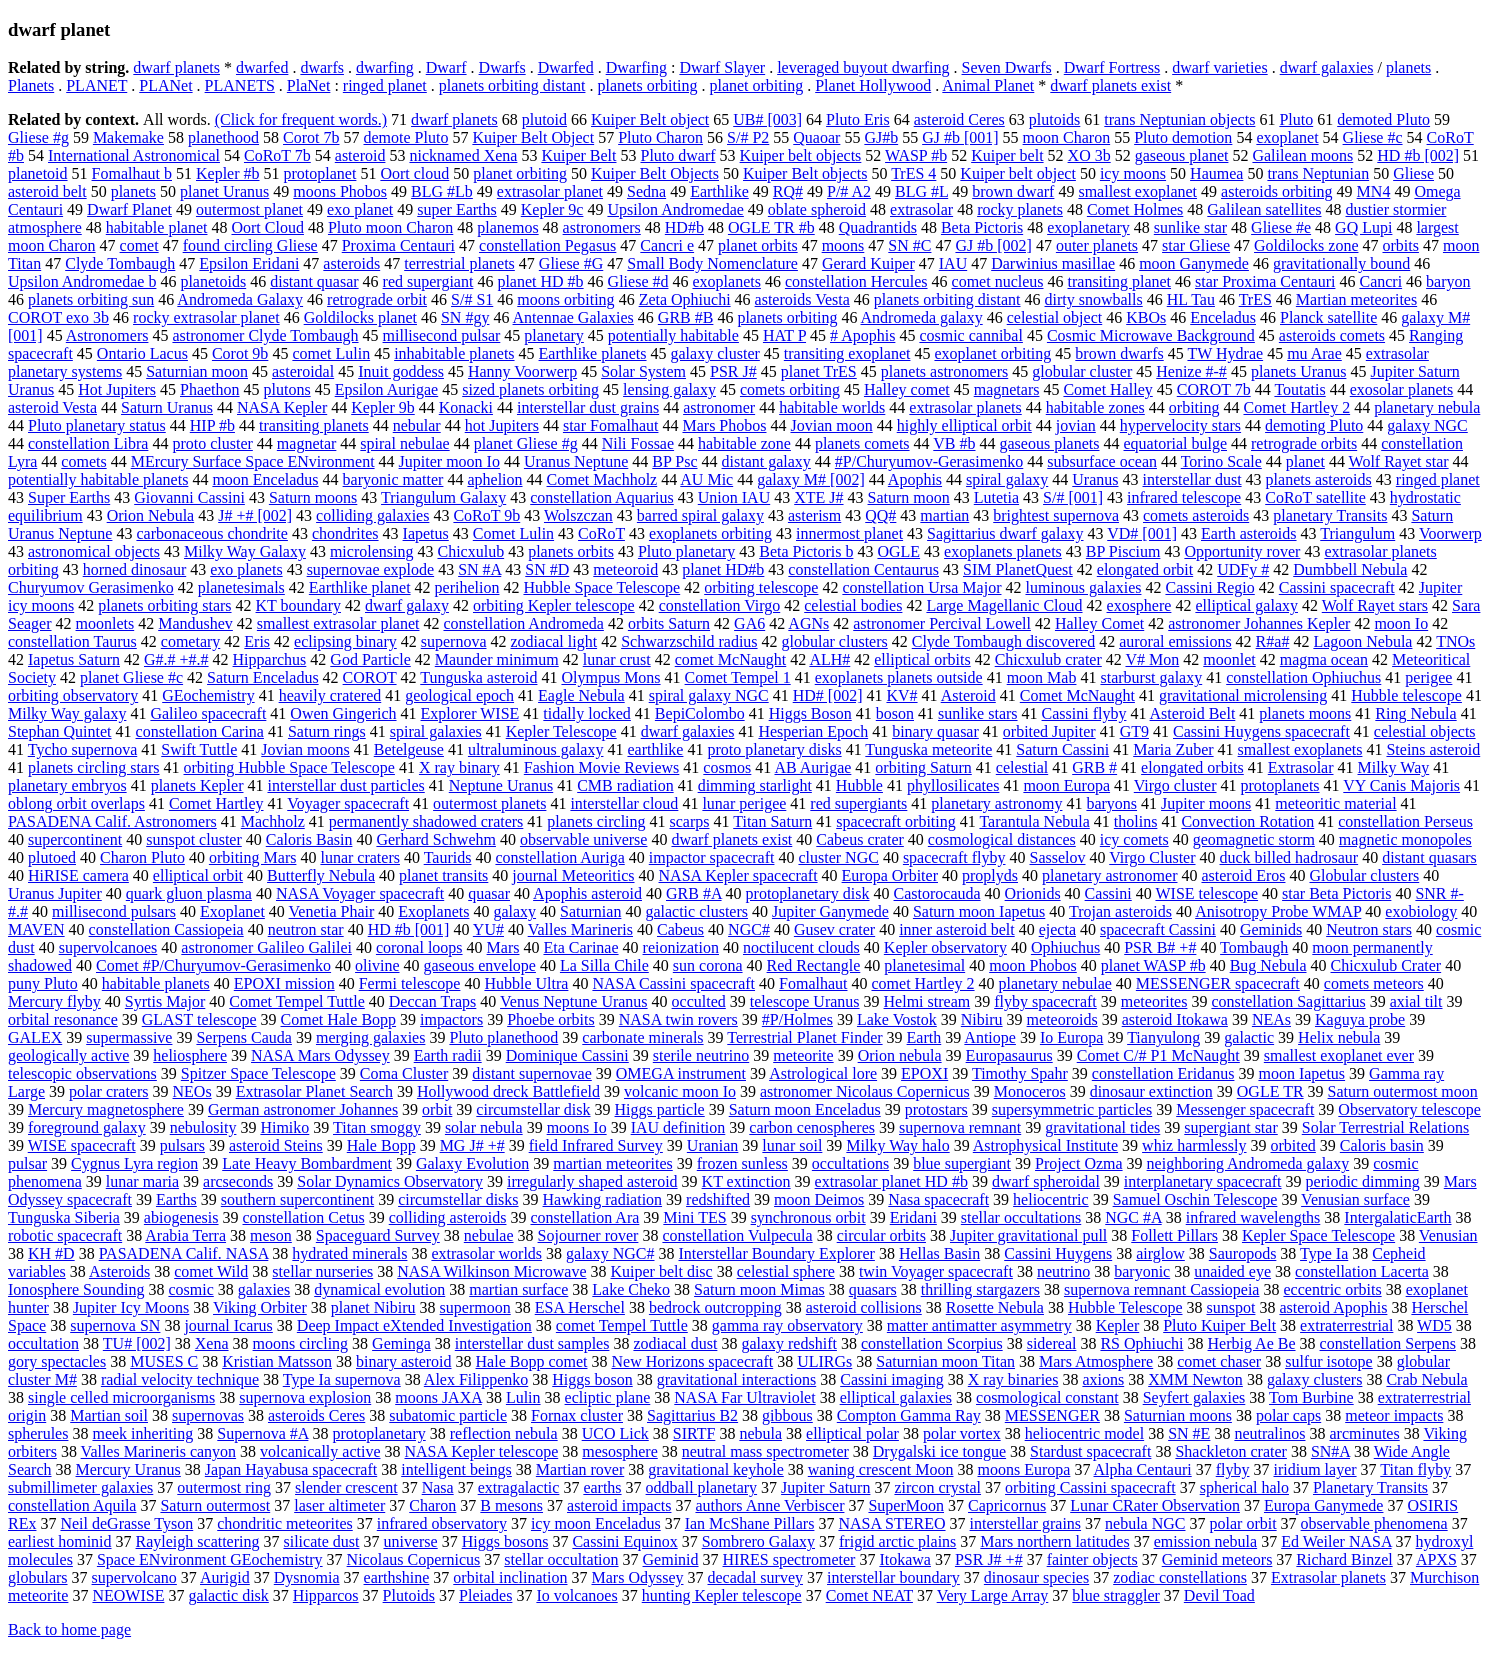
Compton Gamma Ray (909, 1415)
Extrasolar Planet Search (314, 1091)
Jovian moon (831, 425)
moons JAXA (438, 1397)
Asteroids (119, 1271)
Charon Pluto (142, 857)
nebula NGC (1145, 1523)
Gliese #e (1281, 227)
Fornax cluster (577, 1415)
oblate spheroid (817, 209)
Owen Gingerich (343, 713)
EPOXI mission (284, 983)
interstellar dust (1192, 479)
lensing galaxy (669, 389)
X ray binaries (1013, 1379)
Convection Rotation (1247, 821)
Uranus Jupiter (55, 893)
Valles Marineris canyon (159, 1451)
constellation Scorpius (932, 1343)
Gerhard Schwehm (436, 839)
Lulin (523, 1397)
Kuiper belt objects (801, 155)
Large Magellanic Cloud (1004, 605)
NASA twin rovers (678, 1019)
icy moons (1133, 173)
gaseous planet (1182, 155)
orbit (437, 1109)
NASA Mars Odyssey (320, 1055)
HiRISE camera (78, 875)
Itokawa (905, 1559)
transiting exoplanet (847, 353)
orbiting (1194, 407)
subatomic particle (448, 1415)
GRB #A (694, 893)
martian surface (518, 1289)
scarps (690, 821)
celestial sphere (786, 1271)
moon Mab (1042, 677)
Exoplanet (232, 911)
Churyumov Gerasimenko (91, 587)
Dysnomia (307, 1577)
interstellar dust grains (588, 407)
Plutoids (409, 1595)
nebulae (489, 1235)
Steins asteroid (1433, 749)
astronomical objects (94, 551)
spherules (38, 1433)
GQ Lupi (1363, 227)
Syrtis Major (165, 1001)
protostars (936, 1109)
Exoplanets (433, 911)
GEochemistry (208, 695)
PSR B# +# (1160, 947)
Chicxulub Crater (1386, 965)
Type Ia (1324, 1253)
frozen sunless (742, 1163)
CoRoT (601, 533)
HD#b (684, 227)
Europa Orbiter (890, 875)
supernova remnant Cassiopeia (1162, 1289)
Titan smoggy (377, 1127)
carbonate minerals (642, 1037)
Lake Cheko (631, 1289)
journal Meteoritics (573, 875)
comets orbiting (790, 389)
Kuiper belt (1007, 155)
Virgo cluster (1175, 785)
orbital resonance (63, 1019)
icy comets (1134, 839)
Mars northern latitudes (1054, 1541)
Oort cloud (414, 173)
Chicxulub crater (1048, 659)
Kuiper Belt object (650, 119)
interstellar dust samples (532, 1343)
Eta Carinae (580, 947)
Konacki (466, 407)
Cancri (1380, 281)
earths (602, 1487)
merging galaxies (370, 1037)
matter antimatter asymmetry (979, 1325)
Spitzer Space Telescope (258, 1073)
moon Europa (1066, 785)
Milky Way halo (897, 1145)
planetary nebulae (1055, 983)
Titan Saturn (772, 821)
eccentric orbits (1332, 1289)
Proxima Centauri (398, 245)
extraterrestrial (1346, 1325)
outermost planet (249, 209)
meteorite (803, 1055)
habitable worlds (832, 407)
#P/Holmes (797, 1019)
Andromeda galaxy (922, 317)
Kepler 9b (383, 407)
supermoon (475, 1307)
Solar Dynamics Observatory (390, 1181)
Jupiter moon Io (449, 461)
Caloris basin (1382, 1145)
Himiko (284, 1127)
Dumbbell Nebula (1350, 569)
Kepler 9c (552, 209)
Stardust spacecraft (1090, 1451)
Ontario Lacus (142, 353)
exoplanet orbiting (992, 353)
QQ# (880, 515)
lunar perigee (744, 803)
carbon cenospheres (812, 1127)
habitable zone (744, 443)
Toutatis (1299, 389)
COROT (370, 677)
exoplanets (726, 281)
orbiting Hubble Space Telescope (289, 767)
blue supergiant (962, 1163)
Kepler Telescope (561, 731)
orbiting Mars (253, 857)
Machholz (273, 821)
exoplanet (1287, 137)
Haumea (1216, 173)
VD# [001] (1142, 533)
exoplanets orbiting (710, 533)
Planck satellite (1328, 317)
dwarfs (322, 67)
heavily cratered (330, 695)
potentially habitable (673, 335)
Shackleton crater (1231, 1451)
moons (843, 245)
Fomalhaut (813, 983)
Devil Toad (1219, 1595)
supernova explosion (305, 1397)
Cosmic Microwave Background (1151, 335)
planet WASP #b (1153, 965)
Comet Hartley (216, 803)
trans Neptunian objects (1179, 119)
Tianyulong (1163, 1037)
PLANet (165, 85)
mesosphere (620, 1451)
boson (895, 713)
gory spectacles (57, 1361)
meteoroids (1062, 1019)
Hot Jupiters (117, 389)
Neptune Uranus (501, 785)
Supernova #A (262, 1433)
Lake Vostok (897, 1019)
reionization (681, 947)
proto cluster (212, 443)
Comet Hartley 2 (1296, 407)
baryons (1111, 803)
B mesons (511, 1505)
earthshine (397, 1577)
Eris (257, 641)
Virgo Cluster (1152, 857)
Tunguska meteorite (928, 749)
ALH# (829, 659)
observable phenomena (1374, 1523)
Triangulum (1357, 533)
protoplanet (320, 173)
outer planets (1097, 245)
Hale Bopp (381, 1145)
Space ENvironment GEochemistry (210, 1559)
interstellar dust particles (345, 785)
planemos (507, 227)
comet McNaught (731, 659)
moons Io (577, 1127)
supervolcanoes (108, 947)
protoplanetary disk (808, 893)
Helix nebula (1339, 1037)
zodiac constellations (1180, 1577)
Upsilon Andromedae (675, 209)
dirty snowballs (1094, 299)
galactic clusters (696, 911)
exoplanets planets (1003, 551)
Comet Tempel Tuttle (296, 1001)
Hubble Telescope (1125, 1307)
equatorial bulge (1176, 443)
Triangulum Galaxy (443, 497)
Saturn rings (327, 731)
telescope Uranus (805, 1001)
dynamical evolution (379, 1289)
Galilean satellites (1264, 209)
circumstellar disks (458, 1199)
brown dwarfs (1119, 353)
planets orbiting (647, 85)
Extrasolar (1301, 767)
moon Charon (1067, 137)
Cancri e (667, 245)
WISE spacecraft (82, 1145)
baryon (1448, 281)
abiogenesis (181, 1217)
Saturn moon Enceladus (805, 1109)
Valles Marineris (580, 929)
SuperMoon (906, 1505)
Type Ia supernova (342, 1379)
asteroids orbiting (1277, 191)
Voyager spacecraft (348, 803)
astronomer (719, 407)
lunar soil (792, 1145)
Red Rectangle (814, 965)
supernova (454, 641)
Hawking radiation (603, 1199)
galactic (1249, 1037)
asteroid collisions (864, 1307)
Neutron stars (1369, 929)
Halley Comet (1099, 623)
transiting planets (314, 425)
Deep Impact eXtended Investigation (414, 1325)
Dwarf (446, 67)
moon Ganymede (1194, 263)
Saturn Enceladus (263, 677)
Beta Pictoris (982, 227)
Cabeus (680, 929)
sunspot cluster (194, 839)
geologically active (68, 1055)
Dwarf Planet (129, 209)
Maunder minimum (497, 659)
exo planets (246, 569)
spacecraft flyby (954, 857)
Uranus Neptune (576, 461)
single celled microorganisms (121, 1397)
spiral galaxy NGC (709, 695)
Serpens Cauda (244, 1037)
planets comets (862, 443)
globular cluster (1082, 371)
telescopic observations (82, 1073)
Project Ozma (1079, 1163)
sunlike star (1190, 227)
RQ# (788, 191)
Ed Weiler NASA (1336, 1541)
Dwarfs (502, 67)
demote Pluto (406, 137)
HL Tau (1191, 299)
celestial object (1055, 317)
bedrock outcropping (715, 1307)
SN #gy (465, 317)
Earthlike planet (360, 587)
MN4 (1374, 191)
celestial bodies (853, 605)
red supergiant (428, 281)
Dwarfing (636, 67)
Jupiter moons (1206, 803)
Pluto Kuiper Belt (1219, 1325)
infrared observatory (442, 1523)
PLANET (96, 85)
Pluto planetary (686, 551)
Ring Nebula (1415, 713)
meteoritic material (1335, 803)
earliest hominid (60, 1541)
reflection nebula (504, 1433)
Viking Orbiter (260, 1307)
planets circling (596, 821)
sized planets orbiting (530, 389)
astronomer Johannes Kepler (1259, 623)
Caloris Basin (309, 839)
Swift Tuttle (199, 749)
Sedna (646, 191)
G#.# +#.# (176, 659)
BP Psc (674, 461)
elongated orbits (1192, 767)
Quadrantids (878, 227)
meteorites (1154, 1001)
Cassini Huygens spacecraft (1261, 731)
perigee (1428, 677)
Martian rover (580, 1469)
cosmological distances (1002, 839)
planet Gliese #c (131, 677)
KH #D (51, 1253)
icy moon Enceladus (596, 1523)
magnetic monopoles (1405, 839)
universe (410, 1541)
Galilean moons (1302, 155)
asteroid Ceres (959, 119)
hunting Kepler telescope (722, 1595)
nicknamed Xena (463, 155)
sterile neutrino (701, 1055)
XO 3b (1089, 155)
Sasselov (1058, 857)
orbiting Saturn (923, 767)
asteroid (360, 155)
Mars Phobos (724, 425)
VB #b (954, 443)
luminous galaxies (1083, 587)
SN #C (909, 245)
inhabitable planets (454, 353)
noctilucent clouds (801, 947)
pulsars (182, 1145)
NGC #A (1133, 1217)
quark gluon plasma (189, 893)
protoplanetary (378, 1433)
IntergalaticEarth (1397, 1217)
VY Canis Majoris (1401, 785)
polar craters (109, 1091)
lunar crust (617, 659)
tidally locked (587, 713)
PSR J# (733, 371)
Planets (31, 85)
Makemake (128, 137)
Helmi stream (927, 1001)
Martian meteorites (1356, 299)
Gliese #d (638, 281)
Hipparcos (326, 1595)
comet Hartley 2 (922, 983)
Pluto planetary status (97, 425)
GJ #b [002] (993, 245)
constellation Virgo (720, 605)
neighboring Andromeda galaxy (1248, 1163)
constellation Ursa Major (921, 587)
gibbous (787, 1415)
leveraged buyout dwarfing (863, 67)
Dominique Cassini (567, 1055)
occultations (850, 1163)
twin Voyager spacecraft (936, 1271)
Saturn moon (909, 497)
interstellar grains (1026, 1523)
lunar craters (360, 857)
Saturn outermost (215, 1505)
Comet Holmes (1135, 209)
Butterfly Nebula (321, 875)
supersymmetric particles (1072, 1109)
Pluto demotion (1183, 137)
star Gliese (1196, 245)
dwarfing (385, 67)
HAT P (784, 335)
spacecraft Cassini (1158, 929)
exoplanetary (1088, 227)
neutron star (306, 929)
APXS (1436, 1559)
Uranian (713, 1145)
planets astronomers (945, 371)
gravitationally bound (1341, 263)
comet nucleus (998, 281)
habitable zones (1095, 407)
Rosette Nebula (995, 1307)
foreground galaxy (87, 1127)
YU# (488, 929)
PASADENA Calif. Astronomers (112, 821)
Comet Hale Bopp (339, 1019)
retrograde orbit (377, 299)
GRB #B (686, 317)
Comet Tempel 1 (738, 677)
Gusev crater (834, 929)
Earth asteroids (1249, 533)
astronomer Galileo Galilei (266, 947)
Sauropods (1243, 1253)
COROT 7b (1214, 389)
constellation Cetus (304, 1217)
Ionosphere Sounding (76, 1289)
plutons (287, 389)
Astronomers (107, 335)
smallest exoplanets (1300, 749)
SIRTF (694, 1433)
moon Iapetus (1301, 1073)
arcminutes (1364, 1433)
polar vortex (962, 1433)
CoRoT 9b (486, 515)
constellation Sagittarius (1288, 1001)
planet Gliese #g (526, 443)
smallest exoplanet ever (1339, 1055)
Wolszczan (578, 515)
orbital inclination (510, 1577)
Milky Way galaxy (67, 713)
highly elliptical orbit (964, 425)
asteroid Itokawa (1175, 1019)
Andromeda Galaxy (240, 299)
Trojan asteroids (1120, 911)
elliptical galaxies (896, 1397)
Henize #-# (1191, 371)
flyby (1233, 1469)
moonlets (105, 623)
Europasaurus (1009, 1055)
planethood (223, 137)
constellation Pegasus (547, 245)
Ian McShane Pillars (750, 1523)
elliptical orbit (198, 875)
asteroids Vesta (802, 299)
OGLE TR (1270, 1091)
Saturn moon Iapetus (979, 911)
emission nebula (1206, 1541)
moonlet (1229, 659)
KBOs (1146, 317)
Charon (432, 1505)
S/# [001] (1073, 497)
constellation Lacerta (1362, 1271)
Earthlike (719, 191)
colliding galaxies (372, 515)
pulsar (27, 1163)
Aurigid (225, 1577)
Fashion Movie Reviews (602, 767)
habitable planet (157, 227)
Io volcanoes (576, 1595)
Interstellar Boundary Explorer (777, 1253)
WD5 (1434, 1325)
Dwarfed (566, 67)
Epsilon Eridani (249, 263)
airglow (1160, 1253)
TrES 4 (913, 173)
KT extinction (746, 1181)
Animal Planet (988, 85)
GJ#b (881, 137)
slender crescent (346, 1487)
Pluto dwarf (677, 155)
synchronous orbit (808, 1217)
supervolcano (134, 1577)
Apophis (915, 479)
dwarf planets (176, 67)
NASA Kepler (282, 407)
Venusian (1448, 1235)
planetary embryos (67, 785)
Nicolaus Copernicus (414, 1559)
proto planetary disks (774, 749)
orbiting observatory (73, 695)
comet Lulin (331, 353)
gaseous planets (1050, 443)
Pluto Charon (660, 137)
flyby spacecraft (1045, 1001)
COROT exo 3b (58, 317)
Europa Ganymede (1324, 1505)
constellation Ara (584, 1217)
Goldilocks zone (1306, 245)
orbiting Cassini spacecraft (1090, 1487)
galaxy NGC (1427, 425)
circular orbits (881, 1235)
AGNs (808, 623)
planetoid (38, 173)
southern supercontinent (297, 1199)
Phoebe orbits (551, 1019)
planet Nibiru (373, 1307)
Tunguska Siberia (64, 1217)
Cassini (1108, 893)
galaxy (514, 911)
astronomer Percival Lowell (942, 623)
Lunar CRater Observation (1155, 1505)
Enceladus (1223, 317)
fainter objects (1092, 1559)
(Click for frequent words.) (301, 119)
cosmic (190, 1289)
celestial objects (1425, 731)
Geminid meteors (1217, 1559)
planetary (554, 335)
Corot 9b (240, 353)
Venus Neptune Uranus (574, 1001)
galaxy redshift (789, 1343)
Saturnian (590, 911)
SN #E (1189, 1433)
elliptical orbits (922, 659)
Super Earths (69, 497)
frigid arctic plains (897, 1541)
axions (1103, 1379)
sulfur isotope (1329, 1361)
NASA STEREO (891, 1523)
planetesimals (241, 587)
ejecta (1057, 929)
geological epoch (459, 695)
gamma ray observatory (787, 1325)
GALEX (35, 1037)
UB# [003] (767, 119)
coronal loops (419, 947)
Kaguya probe (1360, 1019)
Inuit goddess (401, 371)
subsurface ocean (1102, 461)
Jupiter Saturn (825, 1487)
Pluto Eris (858, 119)
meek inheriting (142, 1433)
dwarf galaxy (407, 605)
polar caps (1288, 1415)
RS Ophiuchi (1141, 1343)
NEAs (1271, 1019)
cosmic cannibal (971, 335)
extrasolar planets (965, 407)
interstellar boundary (893, 1577)
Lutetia (996, 497)
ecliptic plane (608, 1397)
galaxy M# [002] (811, 479)
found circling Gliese (250, 245)
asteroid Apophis (1333, 1307)
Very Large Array (993, 1595)
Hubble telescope (1406, 695)
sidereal (1052, 1343)
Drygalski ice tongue (939, 1451)
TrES (1255, 299)
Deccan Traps (433, 1001)
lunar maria (142, 1181)
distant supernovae (532, 1073)
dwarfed (262, 67)
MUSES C (164, 1361)
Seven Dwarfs (1007, 67)
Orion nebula (900, 1055)
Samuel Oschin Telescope (1195, 1199)
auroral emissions (1175, 641)
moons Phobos (340, 191)
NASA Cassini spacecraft (673, 983)
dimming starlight (755, 785)
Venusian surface (1355, 1199)
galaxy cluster (715, 353)
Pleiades (485, 1595)
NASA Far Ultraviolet (744, 1397)
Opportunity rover (1242, 551)
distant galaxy (766, 461)
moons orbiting (565, 299)
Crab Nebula (1426, 1379)
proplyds (990, 875)
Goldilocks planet (360, 317)
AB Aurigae (812, 767)
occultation (43, 1343)
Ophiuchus (1065, 947)
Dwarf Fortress (1112, 67)
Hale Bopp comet (532, 1361)
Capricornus (1007, 1505)
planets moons (1305, 713)
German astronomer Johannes (303, 1109)
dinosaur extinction (1151, 1091)
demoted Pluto (1383, 119)
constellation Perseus (1405, 821)
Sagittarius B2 (692, 1415)
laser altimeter (339, 1505)
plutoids (1055, 119)
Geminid (671, 1559)
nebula (760, 1433)
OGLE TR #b (771, 227)
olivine (377, 965)
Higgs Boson (810, 713)
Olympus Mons (610, 677)
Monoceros (1030, 1091)
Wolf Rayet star (1399, 461)
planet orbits (758, 245)
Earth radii (448, 1055)
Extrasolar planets (1328, 1577)
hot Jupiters (502, 425)
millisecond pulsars (114, 911)
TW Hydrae (1225, 353)
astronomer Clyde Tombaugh (265, 335)
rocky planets (1020, 209)
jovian (1076, 425)
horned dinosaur (135, 569)
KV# (901, 695)
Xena (212, 1343)
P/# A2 (849, 191)
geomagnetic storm (1254, 839)
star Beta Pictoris (1336, 893)
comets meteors (1374, 983)
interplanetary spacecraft (1203, 1181)
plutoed (52, 857)
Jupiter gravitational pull (1028, 1235)
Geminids (1271, 929)
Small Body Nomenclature (712, 263)
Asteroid (968, 695)
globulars (38, 1577)
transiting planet (1120, 281)
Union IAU (734, 497)
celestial (1022, 767)
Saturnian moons (1178, 1415)
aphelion (494, 479)
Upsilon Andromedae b (82, 281)
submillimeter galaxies (80, 1487)
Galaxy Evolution (472, 1163)
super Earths (457, 209)
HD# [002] (828, 695)
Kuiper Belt (578, 155)
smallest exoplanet (1137, 191)
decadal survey (756, 1577)
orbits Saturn (669, 623)
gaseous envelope (480, 965)
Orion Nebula (151, 515)
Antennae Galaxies (573, 317)
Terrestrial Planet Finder (804, 1037)
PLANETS (240, 85)
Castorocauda (937, 893)
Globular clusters (1364, 875)
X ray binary (459, 767)
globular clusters (835, 641)
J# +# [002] (255, 515)
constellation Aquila (72, 1505)
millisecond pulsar (442, 335)
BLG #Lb (442, 191)
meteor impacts (1394, 1415)
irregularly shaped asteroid (592, 1181)
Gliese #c (1373, 137)
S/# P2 (748, 137)
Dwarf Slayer (722, 67)
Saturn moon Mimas (759, 1289)
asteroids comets (1332, 335)
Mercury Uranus (128, 1469)
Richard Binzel (1344, 1559)
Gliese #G (571, 263)
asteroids (351, 263)
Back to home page (69, 1629)
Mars (503, 947)
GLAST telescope (199, 1019)
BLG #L (921, 191)
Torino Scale (1221, 461)
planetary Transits (1330, 515)
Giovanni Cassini (189, 497)
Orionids (1033, 893)
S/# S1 (472, 299)
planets (1408, 67)
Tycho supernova (83, 749)
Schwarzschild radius (689, 641)
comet (139, 245)
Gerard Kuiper (868, 263)
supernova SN (115, 1325)
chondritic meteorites (285, 1523)
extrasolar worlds (486, 1253)
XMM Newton (1195, 1379)
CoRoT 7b (277, 155)
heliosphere (190, 1055)
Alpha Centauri (1143, 1469)
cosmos (727, 767)
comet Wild (211, 1271)
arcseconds (238, 1181)
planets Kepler (197, 785)
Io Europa (1072, 1037)
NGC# (749, 929)
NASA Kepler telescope (482, 1451)
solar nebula (484, 1127)
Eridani (913, 1217)
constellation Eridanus (1163, 1073)
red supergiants (858, 803)
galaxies (264, 1289)
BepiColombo (700, 713)
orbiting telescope (761, 587)
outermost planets (489, 803)
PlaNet (309, 85)
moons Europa (1024, 1469)
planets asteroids (1319, 479)
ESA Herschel (580, 1307)
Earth (924, 1037)
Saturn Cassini (1062, 749)
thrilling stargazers (980, 1289)
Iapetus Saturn (74, 659)
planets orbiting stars (164, 605)
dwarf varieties (1220, 67)
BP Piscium (1123, 551)
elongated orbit (1145, 569)
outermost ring (224, 1487)
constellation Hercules (856, 281)
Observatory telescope (1409, 1109)
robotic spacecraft (65, 1235)
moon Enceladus (265, 479)
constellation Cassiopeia (166, 929)
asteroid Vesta (52, 407)
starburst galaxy (1151, 677)
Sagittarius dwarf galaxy (1005, 533)
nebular (417, 425)
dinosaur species (1036, 1577)
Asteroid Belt (1193, 713)
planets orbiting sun (91, 299)
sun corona (708, 965)
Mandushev (195, 623)
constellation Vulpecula (737, 1235)
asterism (814, 515)
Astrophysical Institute (1045, 1145)
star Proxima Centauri (1265, 281)
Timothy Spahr (1020, 1073)
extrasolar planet (550, 191)
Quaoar (816, 137)
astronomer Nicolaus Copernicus (865, 1091)
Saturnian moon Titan (945, 1361)
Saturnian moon (197, 371)
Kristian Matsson (277, 1361)
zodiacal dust (675, 1343)
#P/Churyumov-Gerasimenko (929, 461)
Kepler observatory (945, 947)
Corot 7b (311, 137)
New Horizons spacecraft (693, 1361)
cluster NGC (838, 857)
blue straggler (1116, 1595)
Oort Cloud (267, 227)
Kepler (1118, 1325)
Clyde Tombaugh (120, 263)
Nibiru (982, 1019)
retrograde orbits (1304, 443)
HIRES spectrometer (789, 1559)
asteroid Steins (276, 1145)
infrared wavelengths (1253, 1217)
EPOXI (924, 1073)
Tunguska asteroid (478, 677)
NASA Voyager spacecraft (360, 893)
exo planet (360, 209)
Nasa (438, 1487)
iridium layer (1314, 1469)
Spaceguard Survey (378, 1235)
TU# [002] (137, 1343)
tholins (1136, 821)
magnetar (307, 443)
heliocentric (1051, 1199)
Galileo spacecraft (208, 713)
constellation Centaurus (863, 569)
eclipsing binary (345, 641)
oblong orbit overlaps (76, 803)
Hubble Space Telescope (601, 587)
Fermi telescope (410, 983)
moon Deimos (819, 1199)
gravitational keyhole (716, 1469)
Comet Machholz (602, 479)
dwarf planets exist (1110, 85)
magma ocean (1324, 659)
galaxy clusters (1315, 1379)
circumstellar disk (533, 1109)
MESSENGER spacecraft (1218, 983)
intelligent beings (456, 1469)
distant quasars (1429, 857)
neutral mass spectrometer (765, 1451)
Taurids (448, 857)
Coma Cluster (404, 1073)
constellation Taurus (72, 641)
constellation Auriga (559, 857)
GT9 (1134, 731)
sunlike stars (978, 713)
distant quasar (314, 281)
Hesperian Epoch (813, 731)
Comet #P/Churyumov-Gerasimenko (213, 965)
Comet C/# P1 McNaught (1158, 1055)
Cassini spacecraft (1337, 587)
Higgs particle (660, 1109)
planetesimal (924, 965)
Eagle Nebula (581, 695)
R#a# (1273, 641)
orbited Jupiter (1049, 731)
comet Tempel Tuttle (622, 1325)
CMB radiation (625, 785)
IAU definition (678, 1127)
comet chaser (1219, 1361)
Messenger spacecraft (1245, 1109)
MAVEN (36, 929)
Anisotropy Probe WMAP (1278, 911)
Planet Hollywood (873, 85)
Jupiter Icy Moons (131, 1307)
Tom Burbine (1311, 1397)
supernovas (208, 1415)
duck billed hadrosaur (1289, 857)
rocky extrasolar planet (206, 317)
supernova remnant (960, 1127)
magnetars (1007, 389)
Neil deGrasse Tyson (126, 1523)
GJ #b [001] (960, 137)
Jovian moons (305, 749)
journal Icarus (228, 1325)
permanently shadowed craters (426, 821)
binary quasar (935, 731)
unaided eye (1232, 1271)
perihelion (467, 587)
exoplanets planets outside (899, 677)
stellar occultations (1021, 1217)
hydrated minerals (349, 1253)
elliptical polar (852, 1433)
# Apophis (862, 335)
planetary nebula (1427, 407)
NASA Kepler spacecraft (738, 875)
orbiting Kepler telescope (554, 605)
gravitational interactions (737, 1379)
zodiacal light (554, 641)
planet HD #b (540, 281)
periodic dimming (1363, 1181)
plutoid (544, 119)
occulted (699, 1001)
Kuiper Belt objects (805, 173)
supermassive (129, 1037)
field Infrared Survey (596, 1145)
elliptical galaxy (1246, 605)
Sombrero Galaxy (758, 1541)
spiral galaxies (436, 731)
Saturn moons (313, 497)
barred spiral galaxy (700, 515)
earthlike (655, 749)
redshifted (718, 1199)
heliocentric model (1085, 1433)
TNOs (1455, 641)
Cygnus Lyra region (134, 1163)
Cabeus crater (860, 839)
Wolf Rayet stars (1375, 605)
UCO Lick (615, 1433)
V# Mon (1152, 659)
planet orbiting (756, 85)
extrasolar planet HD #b (891, 1181)
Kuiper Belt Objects (655, 173)
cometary (191, 641)
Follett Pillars (1174, 1235)
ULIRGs (824, 1361)
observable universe (584, 839)
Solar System (643, 371)
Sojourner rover (588, 1235)
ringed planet (385, 85)
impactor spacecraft (712, 857)
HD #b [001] (409, 929)
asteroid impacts (619, 1505)
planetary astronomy (996, 803)
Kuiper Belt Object (533, 137)
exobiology (1421, 911)
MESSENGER (1052, 1415)
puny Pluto (43, 983)
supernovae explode (371, 569)
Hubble (859, 785)
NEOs (192, 1091)
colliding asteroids (448, 1217)
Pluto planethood (503, 1037)
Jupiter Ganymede (830, 911)
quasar (489, 893)
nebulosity (203, 1127)
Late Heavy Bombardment (307, 1163)
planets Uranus (1299, 371)
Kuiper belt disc (662, 1271)
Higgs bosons (505, 1541)
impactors (451, 1019)
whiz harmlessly (1194, 1145)
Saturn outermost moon (1403, 1091)
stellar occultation (561, 1559)
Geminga (401, 1343)
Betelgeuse (409, 749)
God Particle (370, 659)
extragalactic (519, 1487)
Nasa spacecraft (938, 1199)
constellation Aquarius (602, 497)
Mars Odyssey (638, 1577)
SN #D (547, 569)
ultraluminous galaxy (536, 749)
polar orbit (1243, 1523)
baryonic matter (393, 479)
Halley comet (907, 389)
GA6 (749, 623)
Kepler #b (228, 173)
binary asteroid (404, 1361)
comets (83, 461)
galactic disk (228, 1595)
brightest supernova (1056, 515)
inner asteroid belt (957, 929)
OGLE (898, 551)
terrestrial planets (459, 263)
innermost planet (849, 533)
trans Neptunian (1318, 173)
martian (944, 515)
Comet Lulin (513, 533)
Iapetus (426, 533)
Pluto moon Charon (390, 227)
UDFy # (1243, 569)
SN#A (1330, 1451)
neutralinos (1269, 1433)
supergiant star (1230, 1127)
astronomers (602, 227)
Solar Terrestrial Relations (1385, 1127)
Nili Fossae (638, 443)
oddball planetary (702, 1487)
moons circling (301, 1343)
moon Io (1401, 623)
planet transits (443, 875)
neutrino (1063, 1271)
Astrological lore (823, 1073)
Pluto (1296, 119)
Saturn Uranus (167, 407)
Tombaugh (1254, 947)
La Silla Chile (604, 965)
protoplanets (1280, 785)
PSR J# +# (989, 1559)
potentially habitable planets (98, 479)
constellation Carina (200, 731)
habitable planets (156, 983)
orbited (1293, 1145)
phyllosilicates (953, 785)
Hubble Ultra (526, 983)
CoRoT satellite (1315, 497)
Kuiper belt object (1018, 173)
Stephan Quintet (60, 731)
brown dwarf (1013, 191)
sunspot (1231, 1307)
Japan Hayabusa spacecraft (291, 1469)
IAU (953, 263)
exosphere (1139, 605)
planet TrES (819, 371)
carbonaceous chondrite (211, 533)
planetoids (213, 281)
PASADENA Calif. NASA (184, 1253)
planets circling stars (94, 767)
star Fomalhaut (611, 425)
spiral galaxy (1007, 479)
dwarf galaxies (1327, 67)
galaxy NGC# (610, 1253)
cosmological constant (1047, 1397)
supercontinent (75, 839)
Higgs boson (592, 1379)
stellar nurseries (322, 1271)
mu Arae (1314, 353)
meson (271, 1235)
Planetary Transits (1370, 1487)
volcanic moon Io (680, 1091)
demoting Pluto (1314, 425)
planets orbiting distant (512, 85)
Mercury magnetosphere (106, 1109)
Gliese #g (38, 137)
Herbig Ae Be (1252, 1343)
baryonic (1142, 1271)
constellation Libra (88, 443)
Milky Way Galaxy (245, 551)
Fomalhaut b (132, 173)
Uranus (1095, 479)
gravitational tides (1102, 1127)
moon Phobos (1033, 965)
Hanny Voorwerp (522, 371)
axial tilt (1416, 1001)
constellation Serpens (1388, 1343)
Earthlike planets (593, 353)
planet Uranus (224, 191)
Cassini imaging (892, 1379)
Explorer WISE (470, 713)
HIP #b (212, 425)
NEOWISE (128, 1595)
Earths (176, 1199)
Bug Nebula (1268, 965)
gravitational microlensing (1243, 695)
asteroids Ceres (316, 1415)
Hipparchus (270, 659)
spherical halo (1244, 1487)
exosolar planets (1402, 389)
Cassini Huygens (1058, 1253)
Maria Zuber (1173, 749)
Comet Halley (1107, 389)
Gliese (1413, 173)
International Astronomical (134, 155)
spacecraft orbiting (896, 821)
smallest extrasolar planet (338, 623)
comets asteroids (1196, 515)
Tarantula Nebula (1034, 821)
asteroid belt (47, 191)
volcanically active (320, 1451)
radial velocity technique (180, 1379)
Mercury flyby (54, 1001)
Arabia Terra (185, 1235)
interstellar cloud (624, 803)
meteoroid (625, 569)
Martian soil (109, 1415)
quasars (873, 1289)
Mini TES (694, 1217)
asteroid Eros (1243, 875)
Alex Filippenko (476, 1379)
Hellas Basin (939, 1253)
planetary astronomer (1110, 875)
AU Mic (706, 479)
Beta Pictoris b (806, 551)
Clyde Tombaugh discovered (1003, 641)
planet (1305, 461)
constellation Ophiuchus (1303, 677)
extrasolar (921, 209)
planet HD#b (723, 569)
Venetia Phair (332, 911)
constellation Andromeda (523, 623)
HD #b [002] (1418, 155)
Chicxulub (470, 551)
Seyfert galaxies (1194, 1397)
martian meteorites (613, 1163)
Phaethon (210, 389)
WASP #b (916, 155)
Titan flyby (1415, 1469)
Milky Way (1394, 767)
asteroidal (303, 371)
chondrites (345, 533)
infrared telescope (1184, 497)
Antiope (990, 1037)
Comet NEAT (869, 1595)
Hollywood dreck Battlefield (508, 1091)
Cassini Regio (1209, 587)
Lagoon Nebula (1362, 641)
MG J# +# (472, 1145)
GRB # (1094, 767)
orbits (1400, 245)
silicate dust (322, 1541)
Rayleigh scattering (198, 1541)
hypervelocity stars (1180, 425)
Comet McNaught (1077, 695)
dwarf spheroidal (1046, 1181)
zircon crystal (937, 1487)
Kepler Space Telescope (1318, 1235)
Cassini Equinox (624, 1541)
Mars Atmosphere (1096, 1361)
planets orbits (571, 551)
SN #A (479, 569)
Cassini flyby (1084, 713)
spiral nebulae (404, 443)
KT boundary (298, 605)
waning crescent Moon (881, 1469)
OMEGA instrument (681, 1073)
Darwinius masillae (1053, 263)
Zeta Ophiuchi (685, 299)
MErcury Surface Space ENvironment (253, 461)
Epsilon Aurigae (387, 389)
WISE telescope (1206, 893)
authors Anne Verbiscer (769, 1505)
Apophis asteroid (587, 893)
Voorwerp (1450, 533)
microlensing (372, 551)
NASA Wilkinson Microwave (491, 1271)
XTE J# (818, 497)
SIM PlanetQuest (1018, 569)
